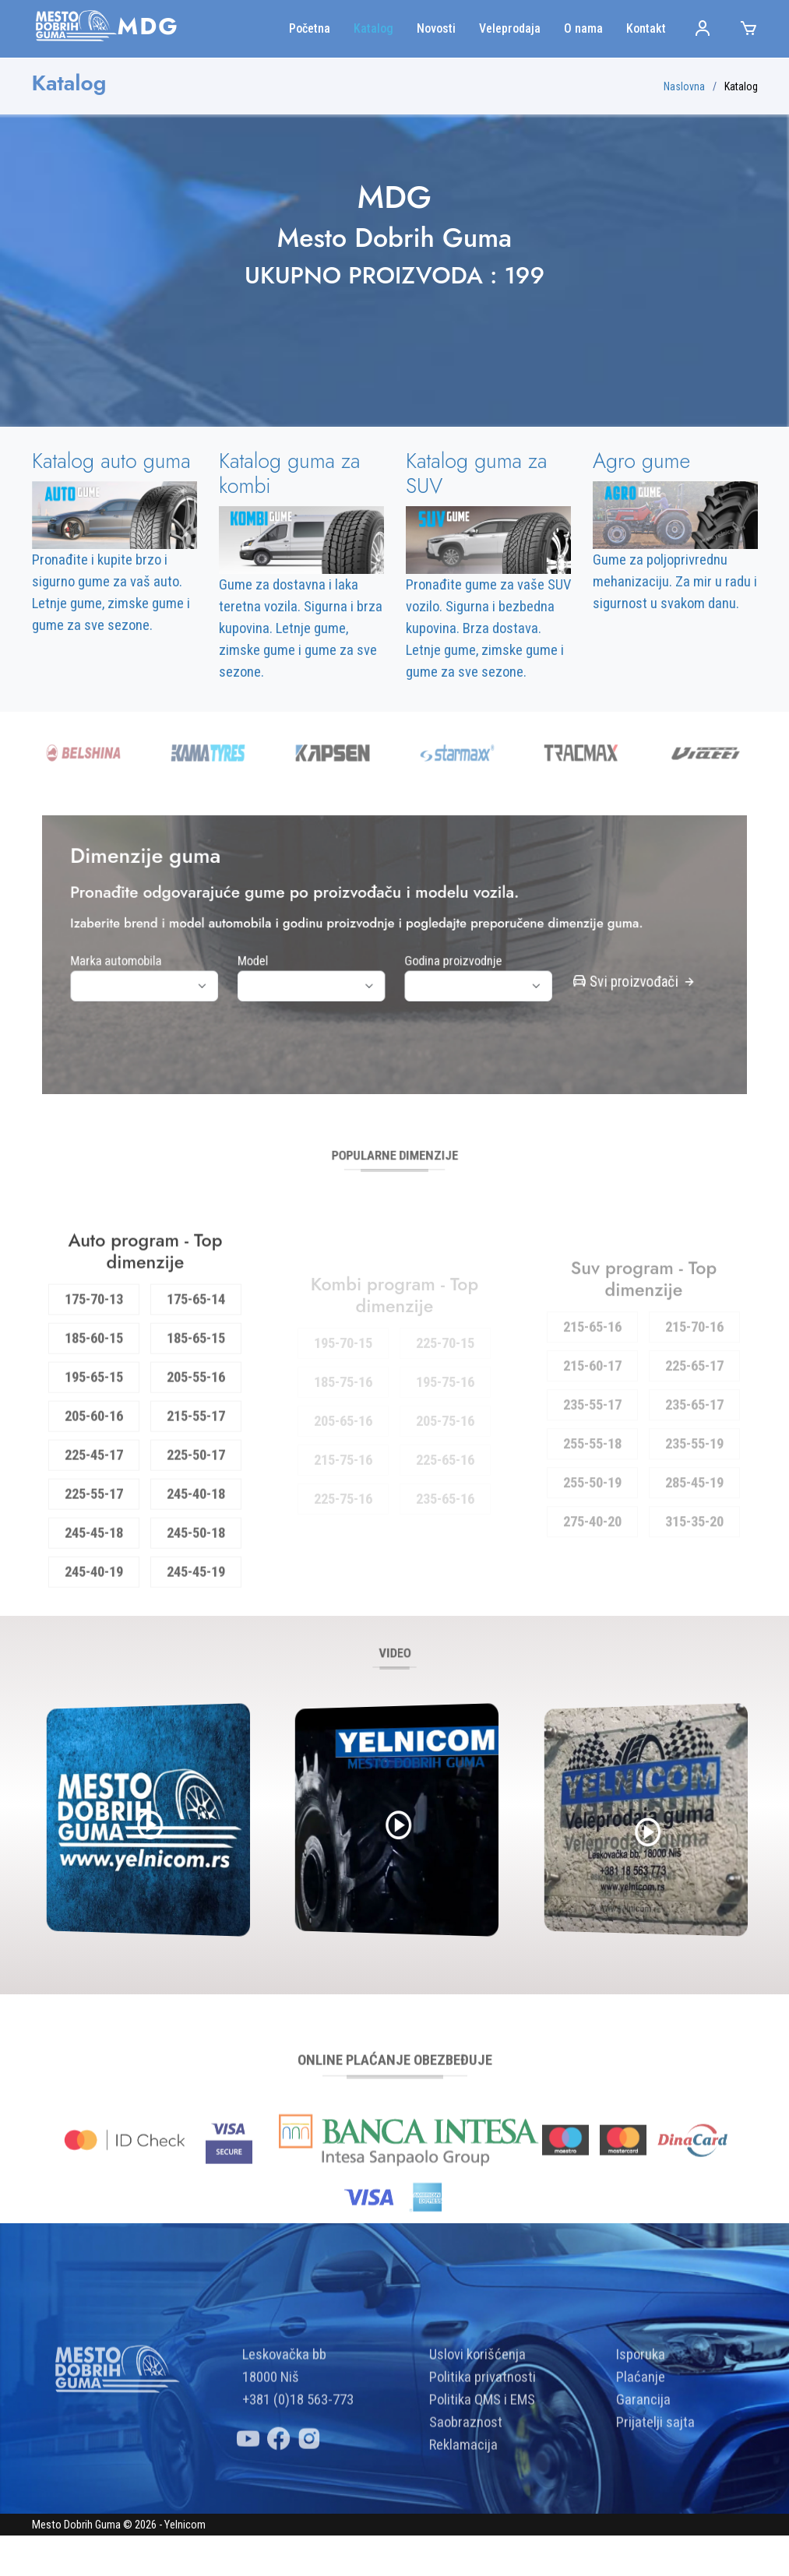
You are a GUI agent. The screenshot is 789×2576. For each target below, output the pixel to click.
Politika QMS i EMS (482, 2455)
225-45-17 (94, 1510)
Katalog (373, 28)
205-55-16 (196, 1432)
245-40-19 (94, 1627)
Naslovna (684, 86)
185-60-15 (94, 1393)
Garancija (643, 2455)
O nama (583, 28)
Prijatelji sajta (655, 2477)
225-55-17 (94, 1549)
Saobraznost (465, 2477)
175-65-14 (196, 1355)
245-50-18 (196, 1588)
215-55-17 (196, 1471)
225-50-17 (196, 1510)
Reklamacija (463, 2500)
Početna (309, 28)
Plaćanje (640, 2432)
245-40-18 (196, 1549)
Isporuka (640, 2410)
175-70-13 (94, 1355)
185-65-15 (196, 1393)
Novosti (436, 28)
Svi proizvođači (557, 973)
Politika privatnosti (482, 2432)
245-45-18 (94, 1588)
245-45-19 (196, 1627)
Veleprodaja (510, 28)
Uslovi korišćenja (477, 2410)
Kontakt (646, 28)
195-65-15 (94, 1432)
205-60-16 (94, 1471)
